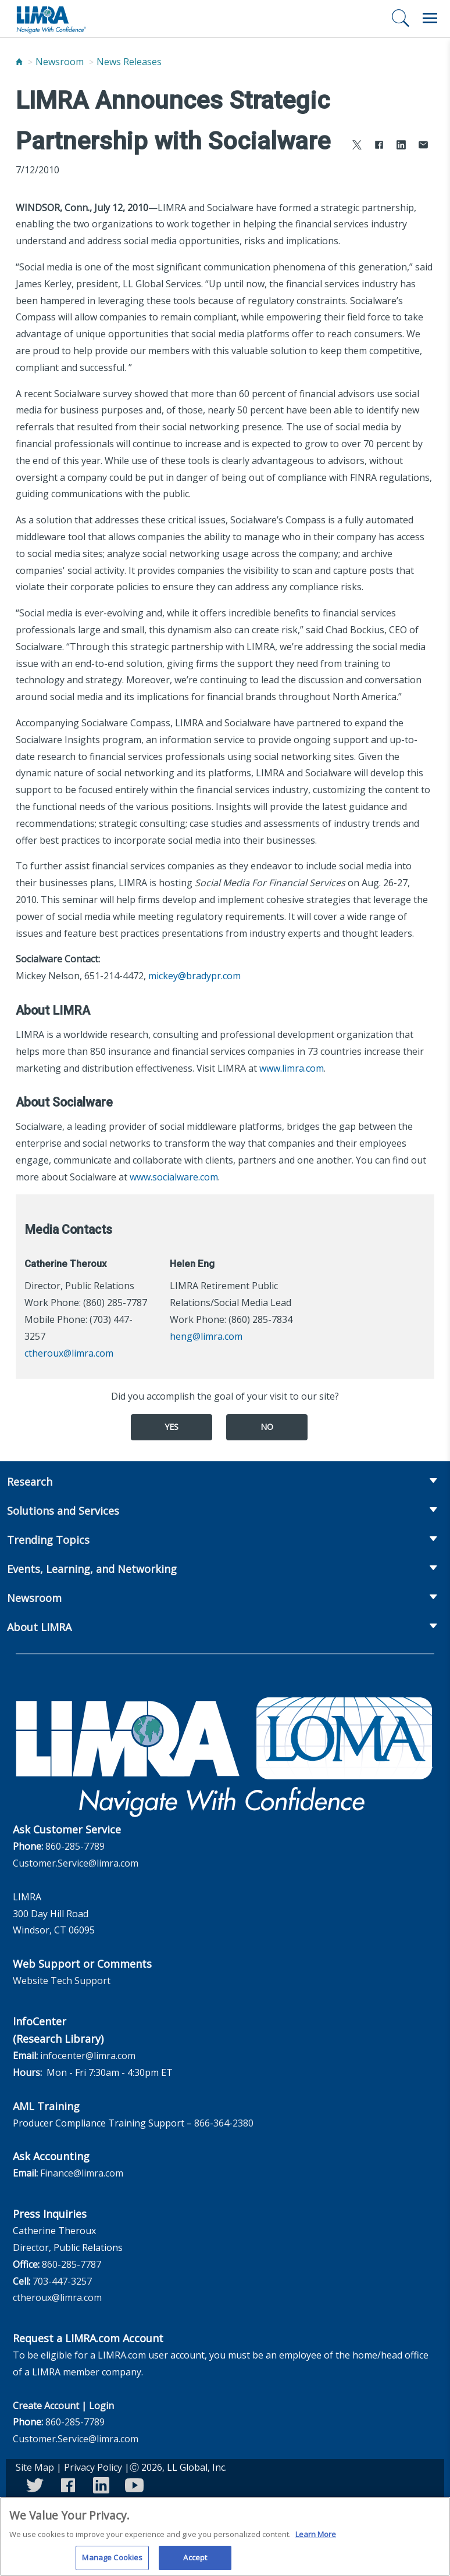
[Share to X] (357, 146)
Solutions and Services (63, 1511)
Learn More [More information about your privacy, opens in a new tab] (315, 2539)
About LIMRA (39, 1627)
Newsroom (59, 61)
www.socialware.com (174, 1177)
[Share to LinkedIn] (401, 146)
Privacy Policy (93, 2467)
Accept (195, 2562)
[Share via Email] (423, 146)
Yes (171, 1426)
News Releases (129, 61)
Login (101, 2405)
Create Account (46, 2405)
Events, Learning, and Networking (92, 1569)
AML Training (46, 2106)
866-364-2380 (223, 2123)
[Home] (19, 61)
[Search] (400, 18)
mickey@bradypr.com (194, 975)
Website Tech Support (61, 1980)
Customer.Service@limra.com (75, 1863)
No (266, 1426)
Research (29, 1482)
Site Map (35, 2467)
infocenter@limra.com (87, 2055)
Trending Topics (48, 1540)
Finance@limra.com (81, 2173)
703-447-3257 (62, 2281)
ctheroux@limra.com (68, 1353)
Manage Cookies (112, 2562)
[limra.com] (50, 18)
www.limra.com (291, 1068)
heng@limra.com (206, 1336)
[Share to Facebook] (379, 146)
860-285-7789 (75, 1846)
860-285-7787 (71, 2264)
